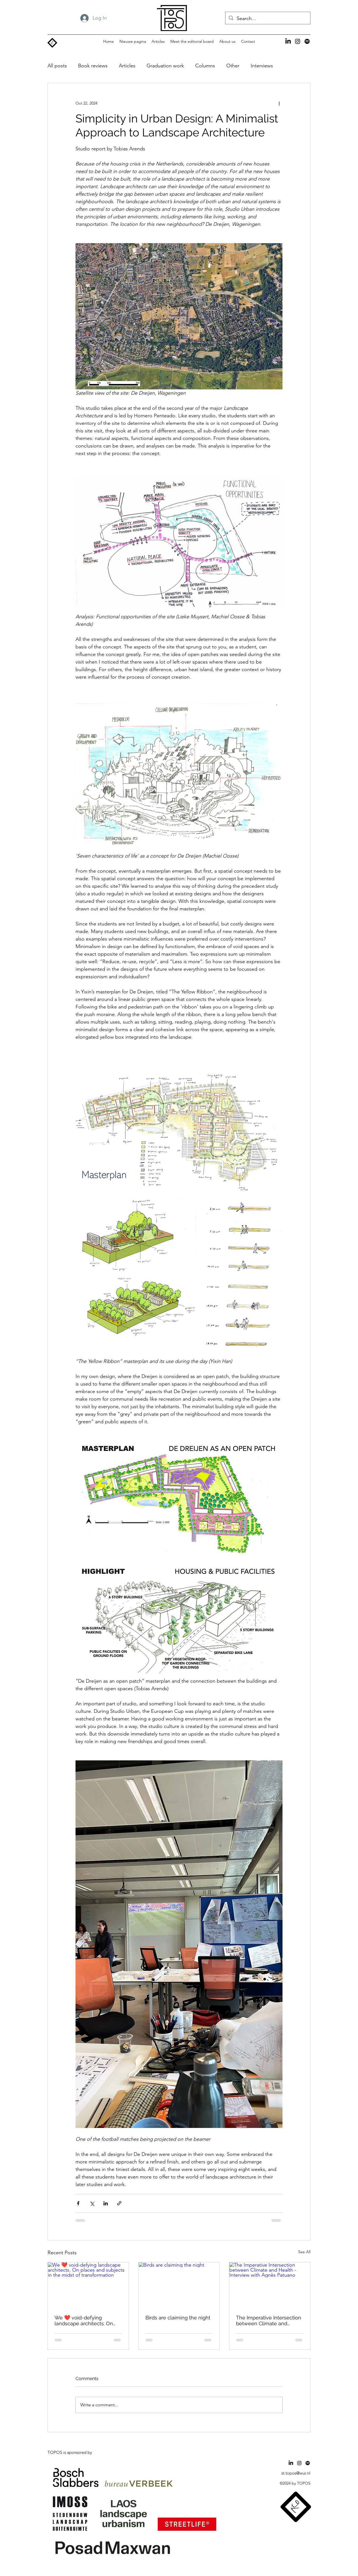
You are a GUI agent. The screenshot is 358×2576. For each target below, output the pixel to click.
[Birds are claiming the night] (179, 2285)
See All (304, 2251)
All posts (57, 66)
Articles (127, 66)
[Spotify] (307, 41)
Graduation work (165, 66)
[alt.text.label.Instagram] (297, 41)
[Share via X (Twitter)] (92, 2203)
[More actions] (279, 103)
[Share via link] (119, 2203)
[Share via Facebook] (78, 2203)
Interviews (262, 66)
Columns (205, 66)
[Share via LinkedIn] (105, 2203)
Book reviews (93, 66)
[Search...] (267, 18)
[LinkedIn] (288, 41)
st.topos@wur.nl (295, 2473)
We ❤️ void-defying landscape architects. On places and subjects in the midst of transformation (86, 2320)
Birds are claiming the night (177, 2318)
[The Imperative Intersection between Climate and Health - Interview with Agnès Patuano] (269, 2285)
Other (232, 66)
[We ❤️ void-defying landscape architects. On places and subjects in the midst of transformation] (88, 2285)
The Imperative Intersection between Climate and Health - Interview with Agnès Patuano (268, 2320)
